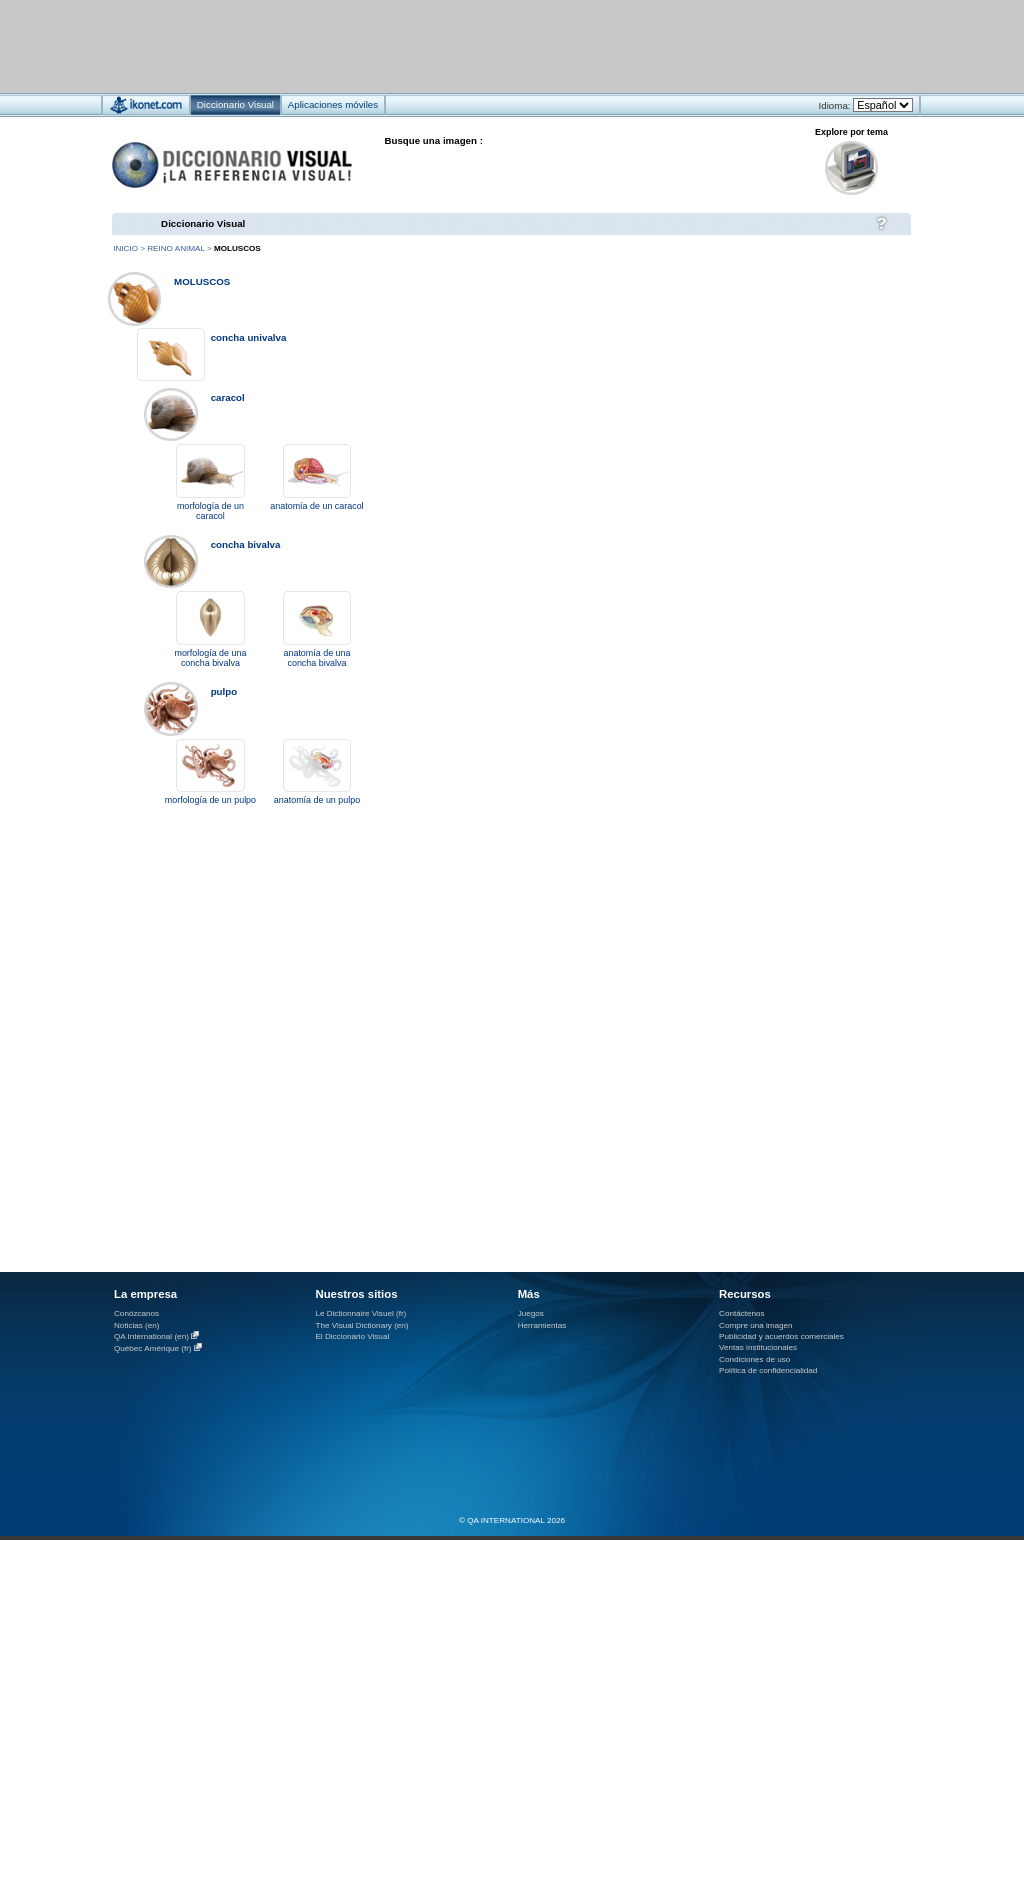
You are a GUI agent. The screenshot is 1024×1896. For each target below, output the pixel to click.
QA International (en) (151, 1336)
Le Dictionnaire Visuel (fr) (360, 1313)
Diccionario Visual (203, 223)
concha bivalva (246, 544)
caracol (228, 397)
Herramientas (542, 1325)
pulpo (224, 691)
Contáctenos (742, 1313)
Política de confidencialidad (768, 1370)
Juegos (531, 1313)
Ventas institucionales (758, 1347)
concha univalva (249, 337)
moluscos (202, 281)
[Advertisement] (452, 45)
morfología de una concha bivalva (210, 658)
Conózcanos (136, 1313)
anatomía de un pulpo (317, 800)
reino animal (175, 248)
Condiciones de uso (754, 1359)
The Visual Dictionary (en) (361, 1325)
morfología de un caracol (210, 511)
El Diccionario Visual (352, 1336)
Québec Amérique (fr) (153, 1348)
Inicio (125, 248)
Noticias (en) (137, 1325)
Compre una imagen (755, 1325)
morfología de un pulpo (210, 800)
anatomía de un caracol (316, 506)
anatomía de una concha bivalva (317, 658)
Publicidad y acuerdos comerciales (781, 1336)
